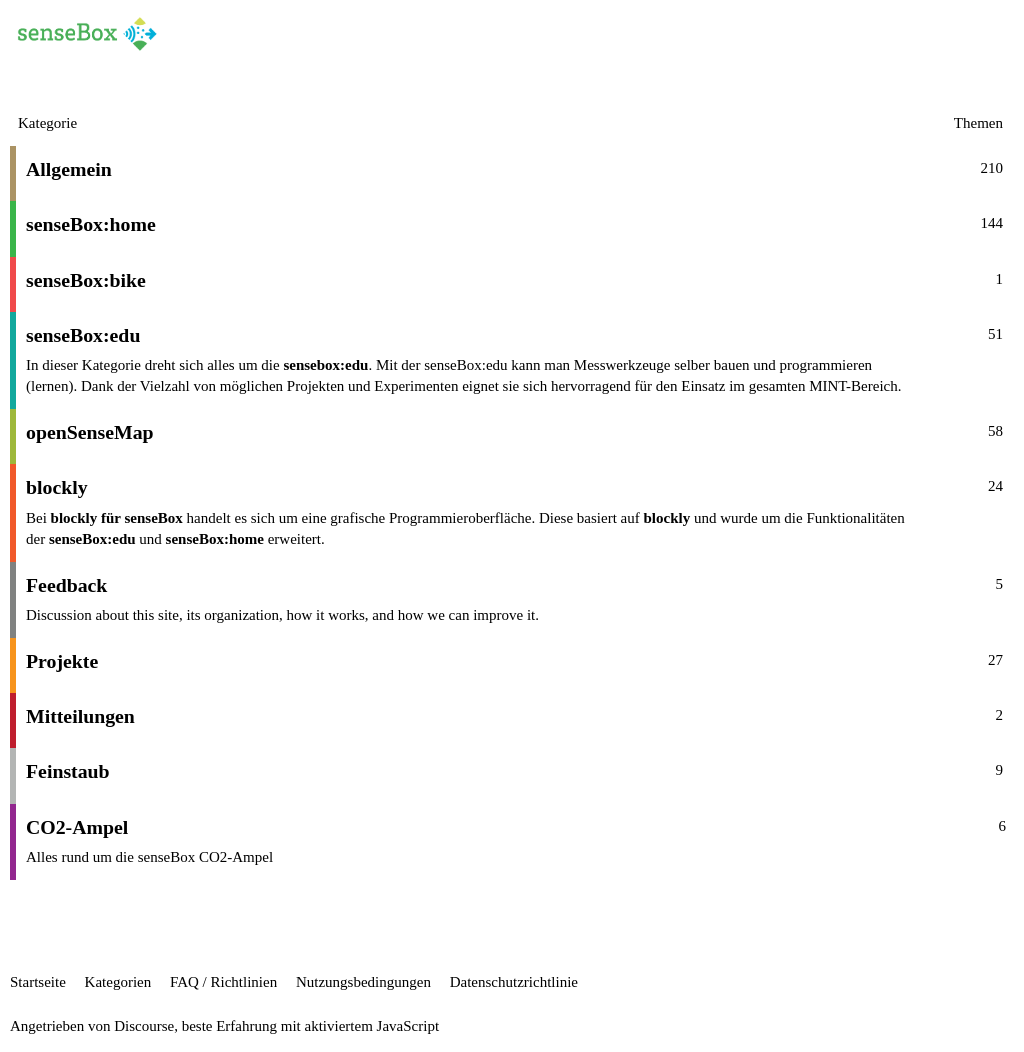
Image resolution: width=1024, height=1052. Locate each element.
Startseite (38, 982)
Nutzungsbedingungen (363, 982)
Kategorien (118, 982)
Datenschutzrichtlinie (514, 982)
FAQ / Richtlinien (223, 982)
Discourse (144, 1026)
